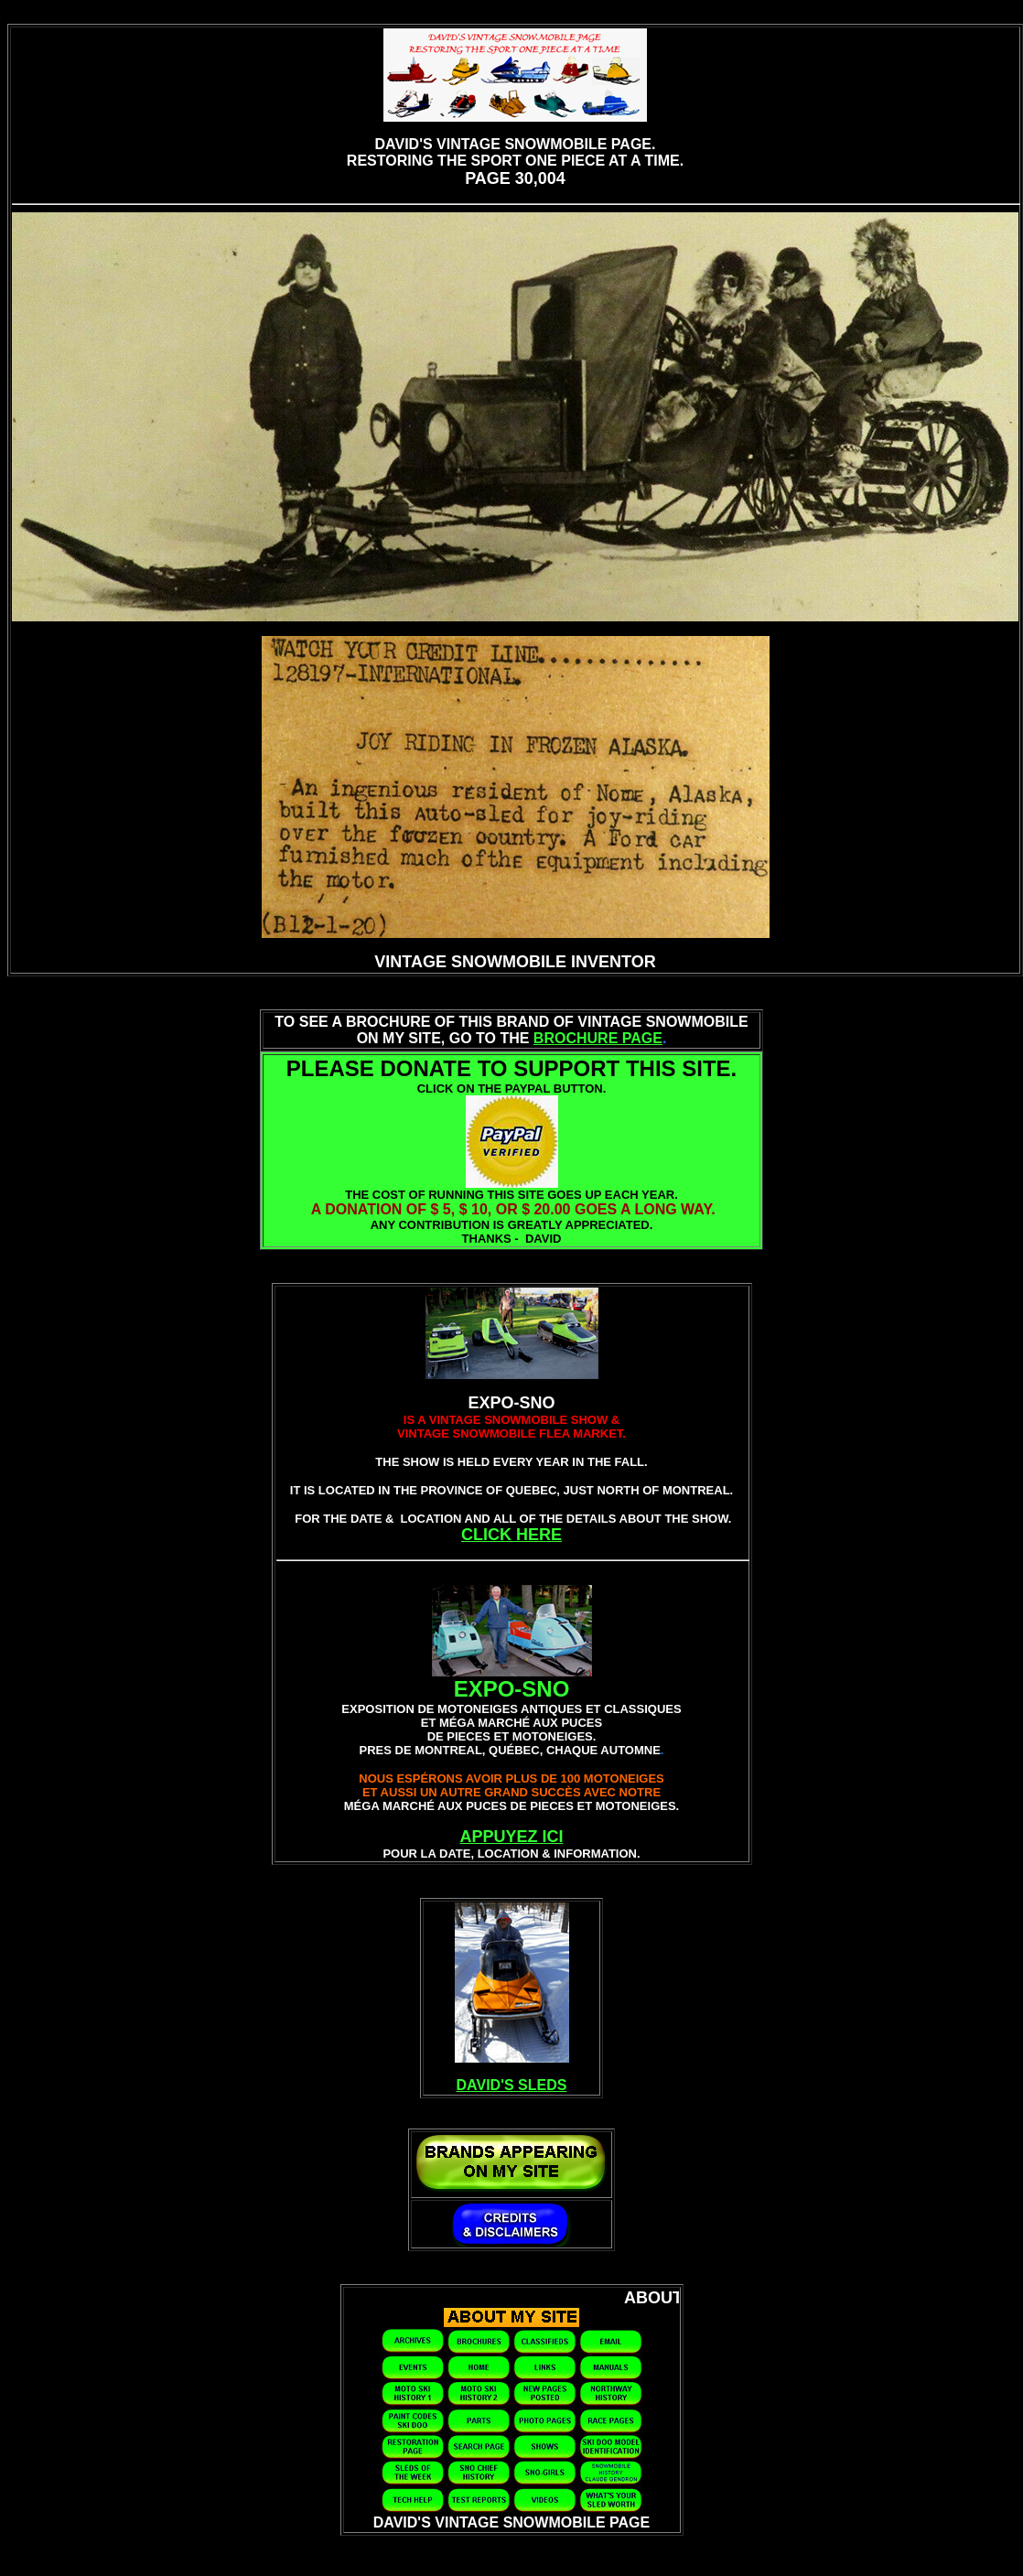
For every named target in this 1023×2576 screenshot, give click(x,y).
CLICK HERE (511, 1534)
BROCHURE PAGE (597, 1038)
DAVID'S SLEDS (512, 2085)
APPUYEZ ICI (511, 1836)
